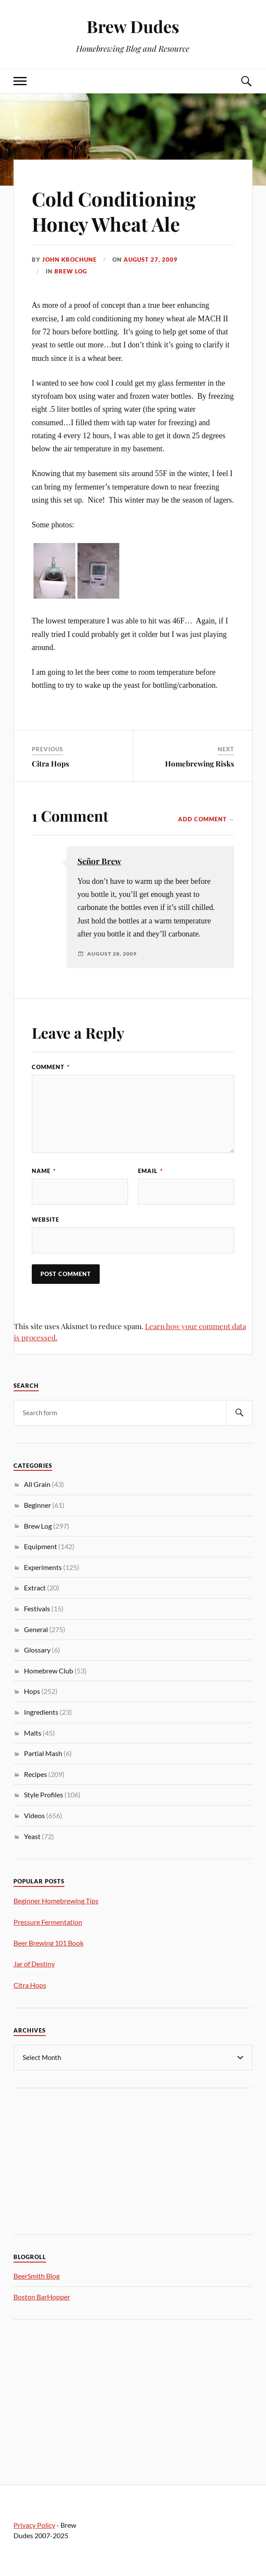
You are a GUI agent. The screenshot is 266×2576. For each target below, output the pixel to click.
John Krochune (69, 259)
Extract (35, 1587)
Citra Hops (50, 763)
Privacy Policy (34, 2525)
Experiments (43, 1567)
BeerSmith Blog (36, 2276)
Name (44, 1170)
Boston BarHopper (41, 2297)
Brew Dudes (133, 26)
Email (150, 1170)
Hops (32, 1691)
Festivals (37, 1608)
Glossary (37, 1650)
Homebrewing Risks (199, 763)
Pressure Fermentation (47, 1922)
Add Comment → (206, 819)
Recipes (35, 1774)
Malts (32, 1733)
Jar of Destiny (34, 1963)
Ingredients (41, 1712)
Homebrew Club (48, 1670)
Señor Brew (99, 861)
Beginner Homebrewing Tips (55, 1900)
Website (45, 1219)
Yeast (32, 1836)
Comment (51, 1066)
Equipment (40, 1546)
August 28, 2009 (112, 953)
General (36, 1629)
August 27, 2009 (151, 259)
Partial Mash (43, 1753)
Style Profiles (43, 1794)
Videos (34, 1815)
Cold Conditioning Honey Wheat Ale (113, 211)
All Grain (37, 1484)
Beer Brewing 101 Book (48, 1943)
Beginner (37, 1505)
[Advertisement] (78, 2160)
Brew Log (70, 271)
